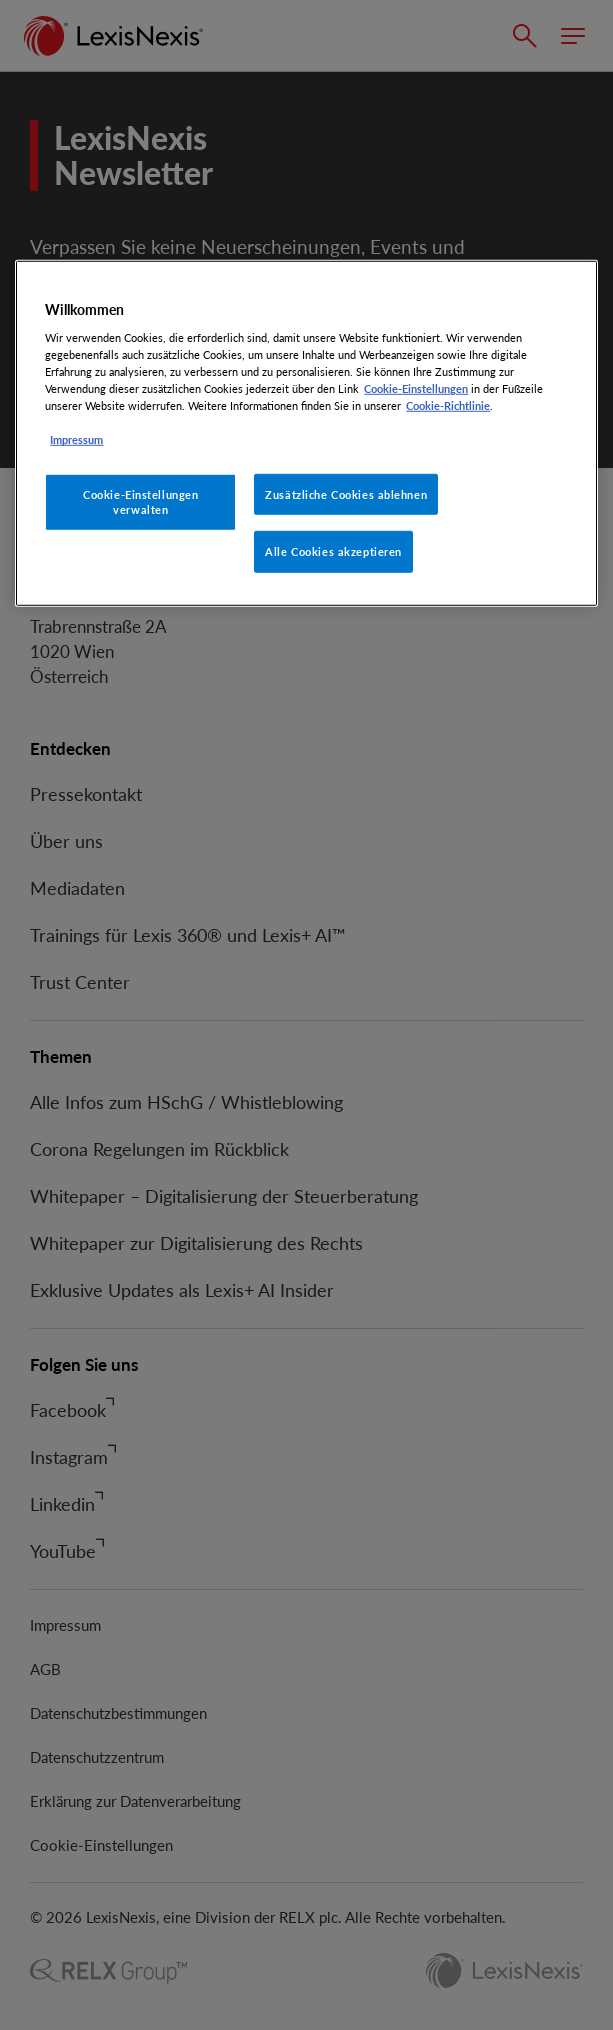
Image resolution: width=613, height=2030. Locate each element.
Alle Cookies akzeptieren (333, 551)
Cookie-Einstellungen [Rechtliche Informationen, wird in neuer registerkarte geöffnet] (416, 388)
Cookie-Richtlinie (448, 405)
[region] (306, 433)
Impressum (76, 439)
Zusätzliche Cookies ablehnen (346, 493)
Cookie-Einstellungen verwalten (140, 501)
